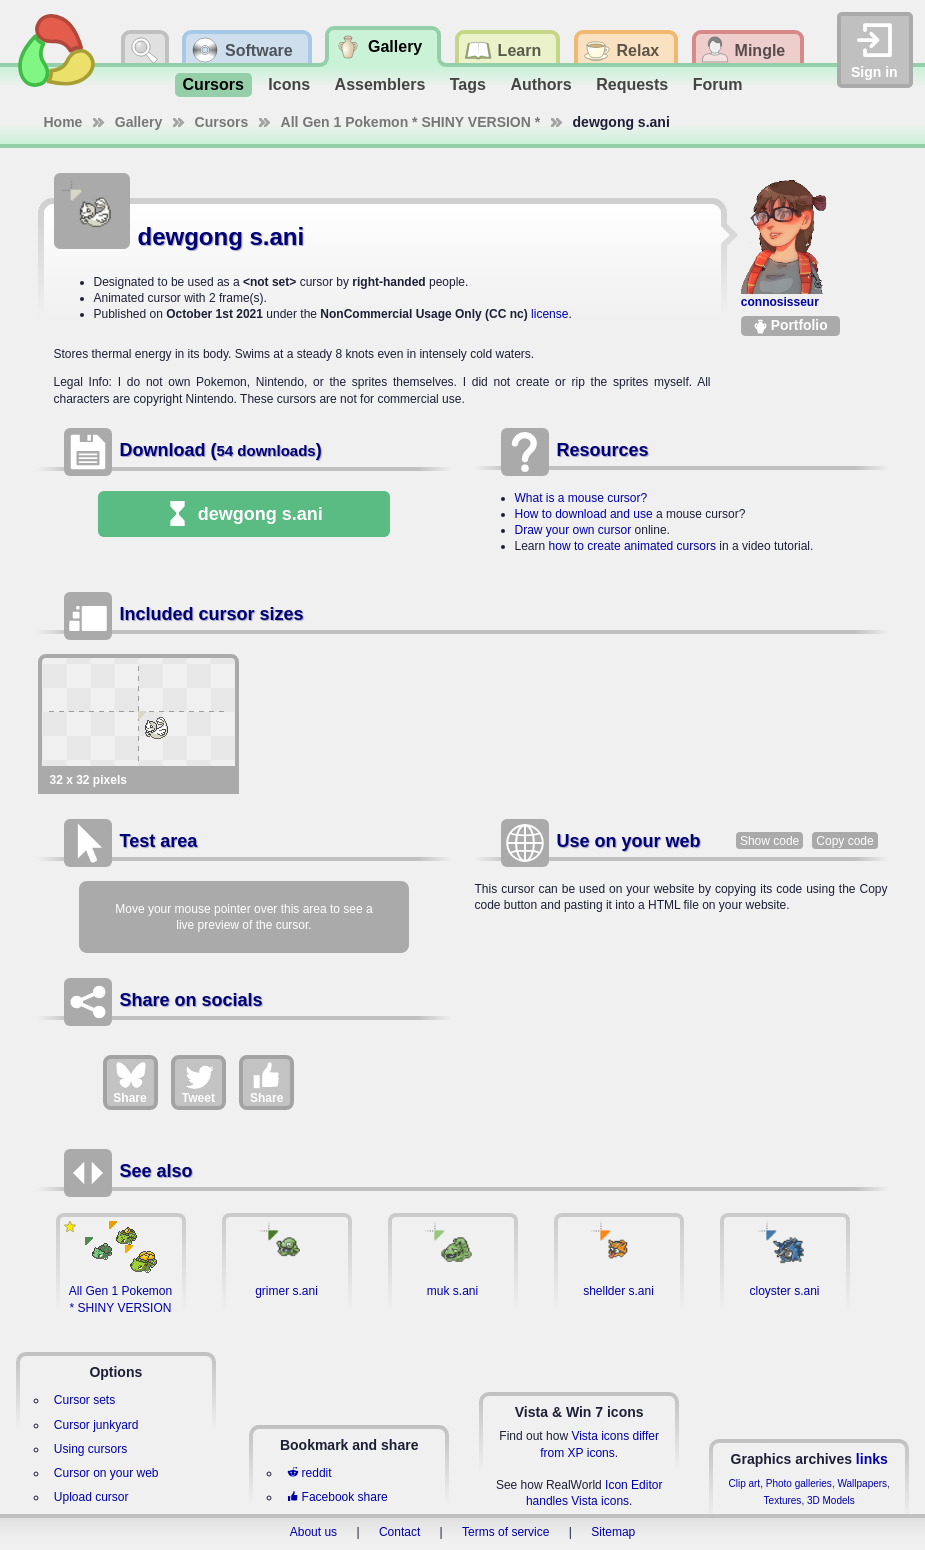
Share (129, 1082)
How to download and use (584, 514)
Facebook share (337, 1497)
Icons (289, 84)
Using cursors (90, 1449)
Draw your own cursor (573, 530)
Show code (769, 841)
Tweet (198, 1082)
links (872, 1459)
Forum (718, 84)
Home (63, 122)
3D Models (831, 1500)
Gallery (138, 122)
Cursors (213, 84)
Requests (632, 84)
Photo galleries (799, 1483)
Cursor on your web (106, 1473)
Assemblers (380, 84)
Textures (783, 1500)
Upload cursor (91, 1497)
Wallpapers (862, 1483)
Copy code (844, 841)
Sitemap (613, 1532)
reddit (309, 1473)
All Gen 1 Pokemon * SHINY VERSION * (411, 122)
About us (313, 1532)
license (549, 314)
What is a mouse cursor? (581, 498)
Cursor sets (84, 1400)
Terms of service (505, 1532)
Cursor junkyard (96, 1425)
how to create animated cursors (632, 546)
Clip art (744, 1483)
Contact (399, 1532)
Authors (540, 84)
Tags (468, 84)
